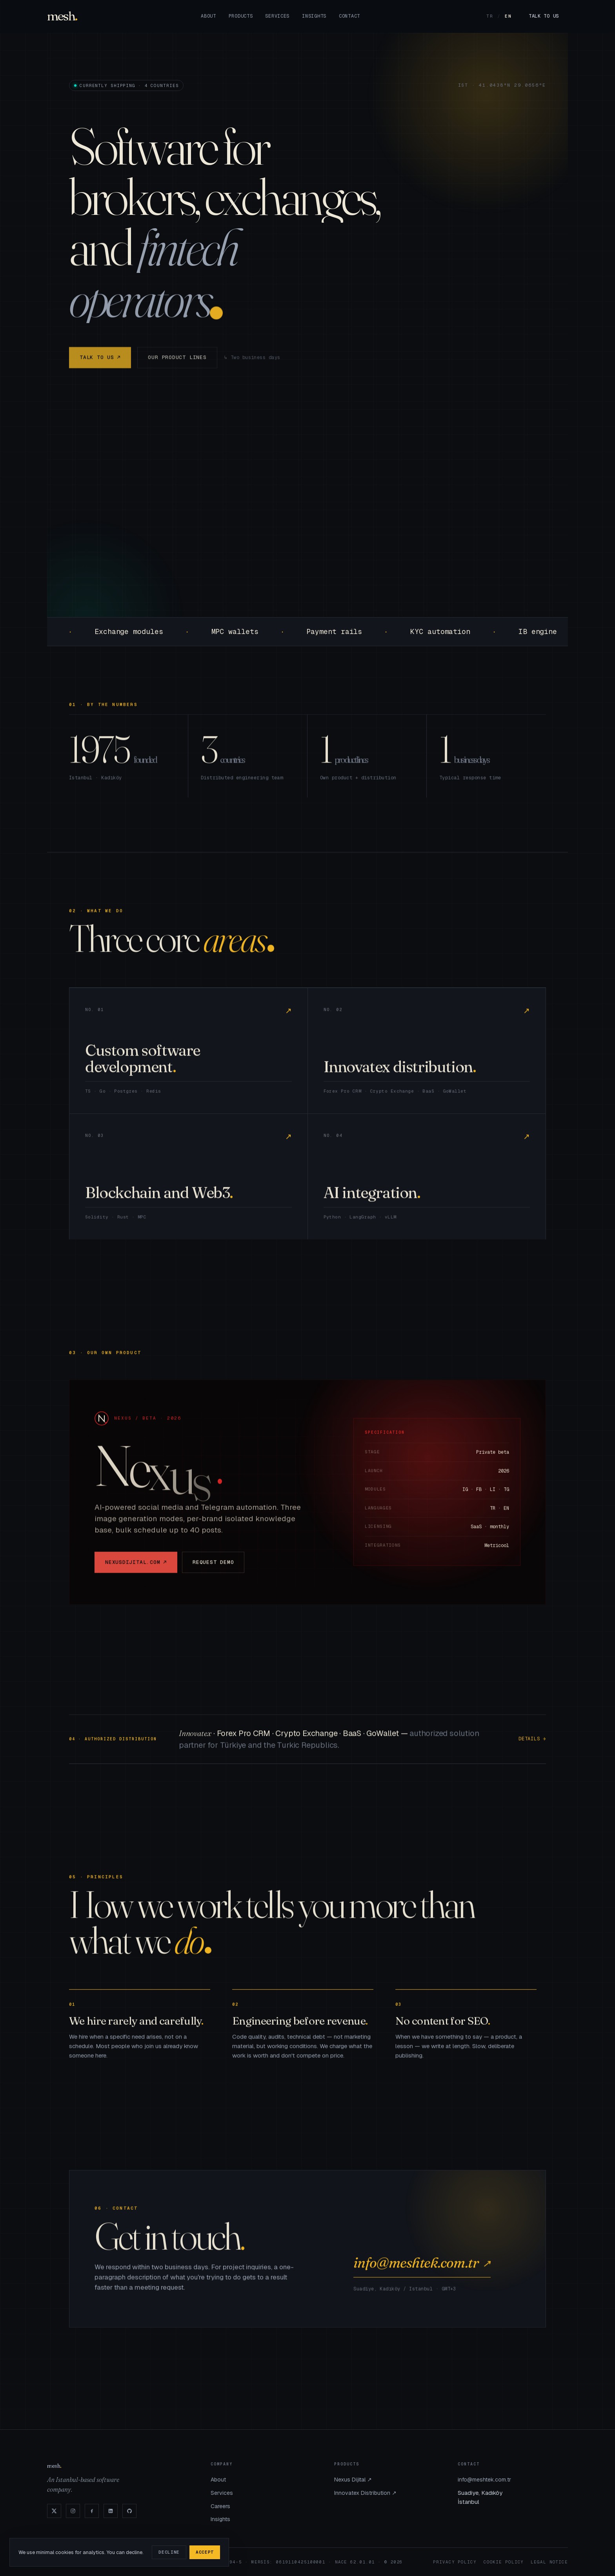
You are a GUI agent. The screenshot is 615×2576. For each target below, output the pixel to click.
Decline (169, 2552)
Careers (220, 2506)
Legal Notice (549, 2562)
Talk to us (544, 16)
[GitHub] (129, 2511)
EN (508, 16)
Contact (349, 16)
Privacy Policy (454, 2562)
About (208, 16)
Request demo (213, 1570)
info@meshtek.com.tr (422, 2271)
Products (241, 16)
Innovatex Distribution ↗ (365, 2492)
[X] (54, 2511)
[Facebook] (92, 2511)
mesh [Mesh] (61, 16)
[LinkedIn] (111, 2511)
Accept (205, 2552)
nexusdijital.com (136, 1571)
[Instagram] (73, 2511)
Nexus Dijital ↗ (353, 2479)
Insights (314, 16)
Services (277, 16)
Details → (532, 1747)
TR (489, 16)
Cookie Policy (504, 2562)
